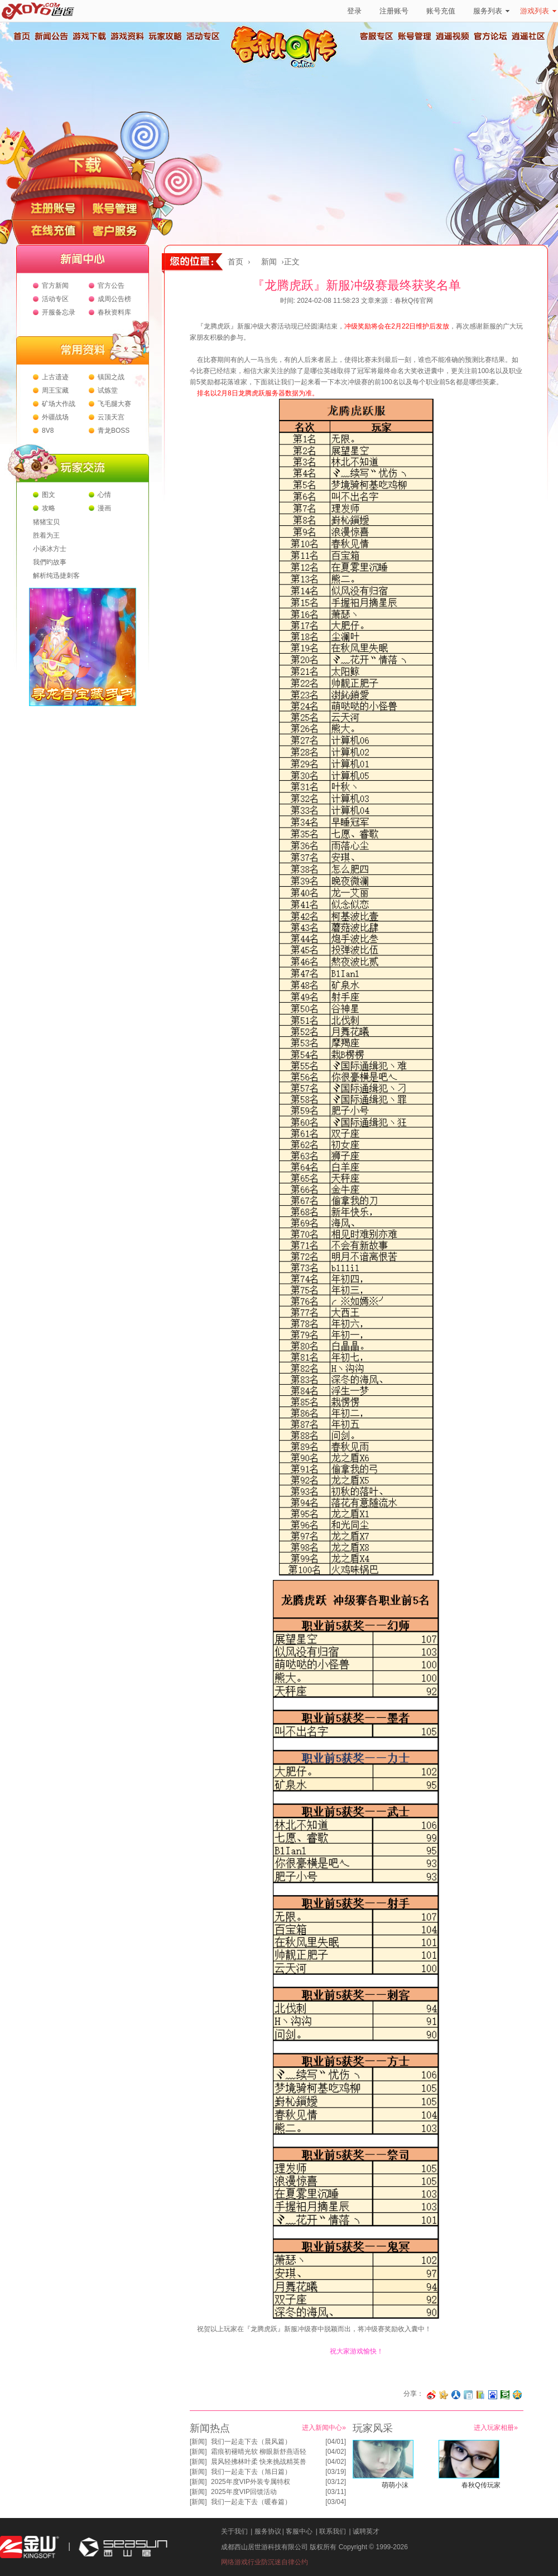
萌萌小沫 (395, 2485)
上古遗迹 (55, 377)
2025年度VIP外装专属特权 (250, 2482)
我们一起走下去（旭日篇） (251, 2472)
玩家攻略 (164, 36)
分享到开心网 (443, 2394)
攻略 (48, 508)
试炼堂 (108, 390)
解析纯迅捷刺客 (56, 575)
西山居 (121, 2547)
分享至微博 (431, 2394)
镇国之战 (111, 377)
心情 (104, 495)
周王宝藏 (55, 390)
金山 (29, 2547)
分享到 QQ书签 (480, 2394)
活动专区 (202, 36)
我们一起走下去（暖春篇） (251, 2502)
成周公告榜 (114, 299)
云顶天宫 (111, 417)
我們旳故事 (49, 562)
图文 (48, 495)
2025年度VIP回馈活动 (244, 2492)
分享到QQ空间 (517, 2394)
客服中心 (299, 2531)
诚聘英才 (366, 2531)
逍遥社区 (528, 36)
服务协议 (267, 2531)
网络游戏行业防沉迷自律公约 (264, 2562)
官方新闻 (55, 285)
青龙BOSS (113, 430)
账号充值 (440, 11)
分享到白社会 (468, 2394)
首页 (21, 36)
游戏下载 (88, 36)
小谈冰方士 (49, 549)
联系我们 (332, 2531)
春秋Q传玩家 (480, 2485)
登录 (354, 11)
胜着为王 (46, 535)
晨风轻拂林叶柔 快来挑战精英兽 (258, 2462)
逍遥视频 (452, 36)
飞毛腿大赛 (114, 404)
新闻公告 (50, 36)
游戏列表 (538, 11)
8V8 (48, 430)
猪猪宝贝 (46, 522)
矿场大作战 (58, 404)
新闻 (269, 262)
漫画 (104, 508)
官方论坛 (490, 36)
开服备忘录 (58, 312)
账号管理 (414, 36)
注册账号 (393, 11)
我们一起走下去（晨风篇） (251, 2441)
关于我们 (234, 2531)
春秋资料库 (114, 312)
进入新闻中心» (324, 2428)
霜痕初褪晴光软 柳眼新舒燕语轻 (258, 2452)
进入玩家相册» (496, 2428)
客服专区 (376, 36)
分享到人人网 (455, 2394)
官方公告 (111, 285)
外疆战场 (55, 417)
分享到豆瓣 (505, 2394)
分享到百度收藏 (492, 2394)
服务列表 (491, 11)
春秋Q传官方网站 (287, 67)
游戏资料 (126, 36)
